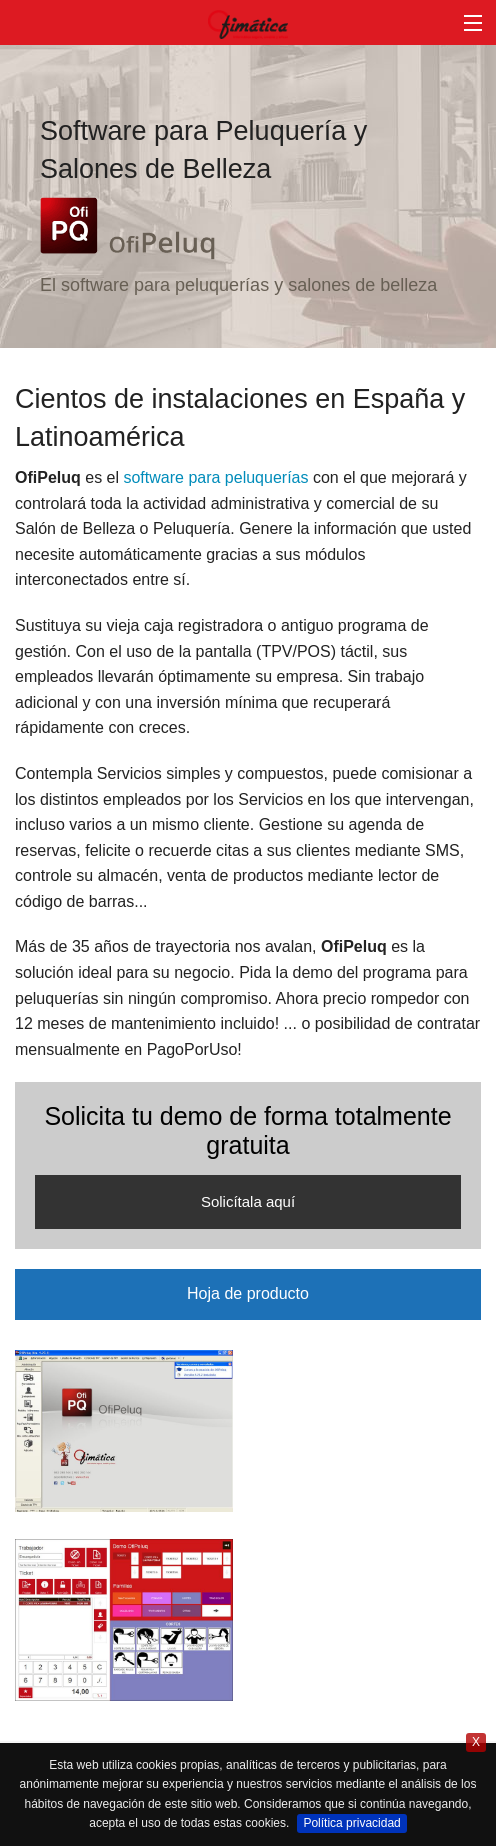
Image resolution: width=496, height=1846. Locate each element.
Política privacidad (351, 1823)
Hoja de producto (248, 1293)
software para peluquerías (215, 477)
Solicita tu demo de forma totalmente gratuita (248, 1165)
